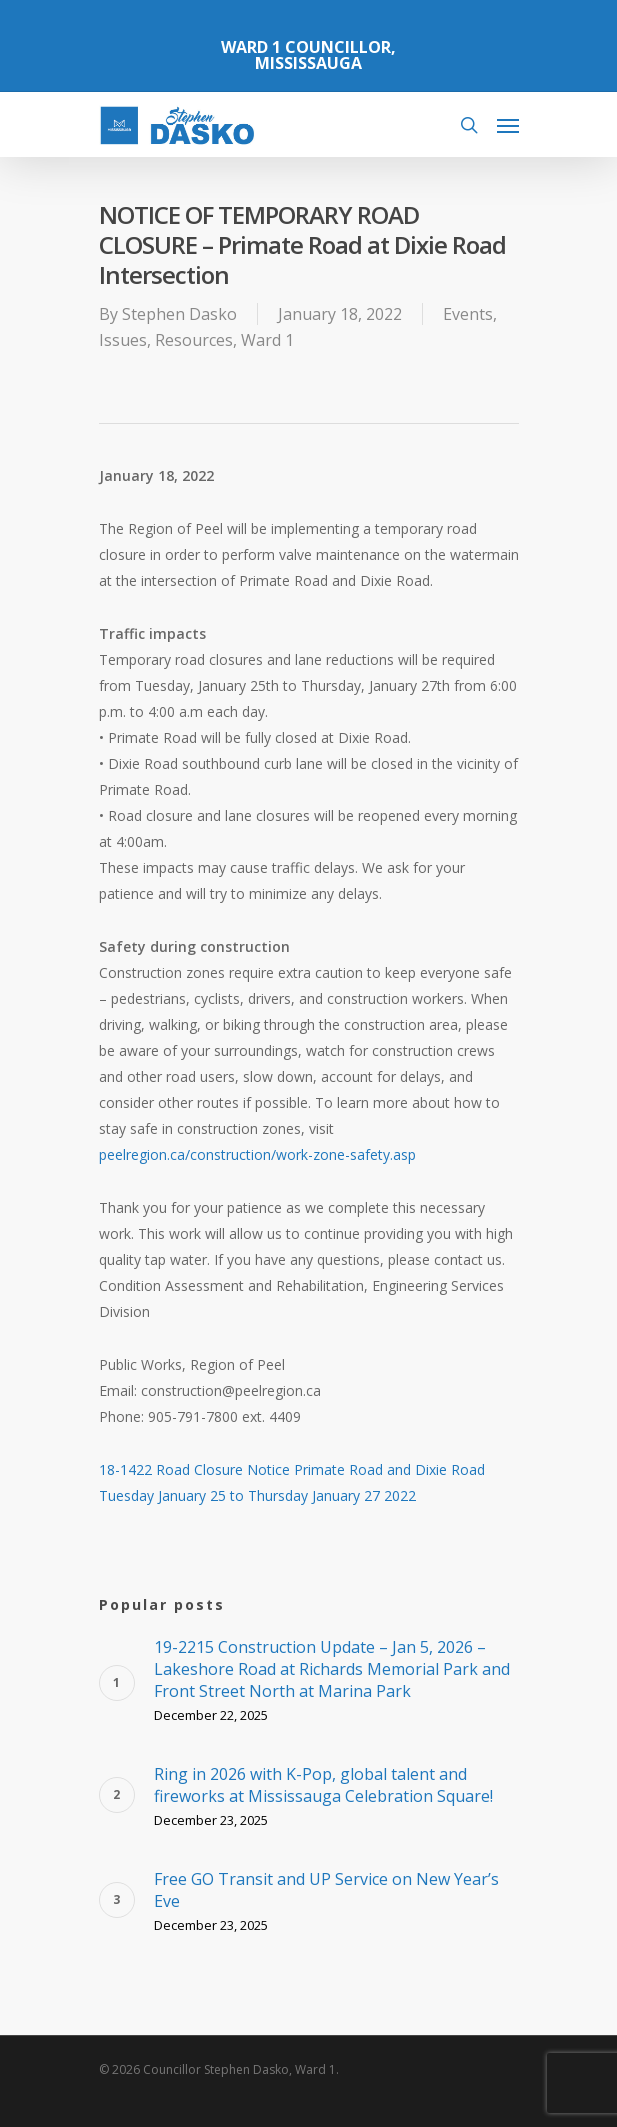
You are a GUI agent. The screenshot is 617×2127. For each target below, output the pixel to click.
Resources (194, 340)
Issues (123, 340)
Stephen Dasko (179, 314)
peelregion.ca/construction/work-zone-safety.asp (257, 1154)
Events (468, 314)
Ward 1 (267, 340)
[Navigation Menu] (508, 125)
